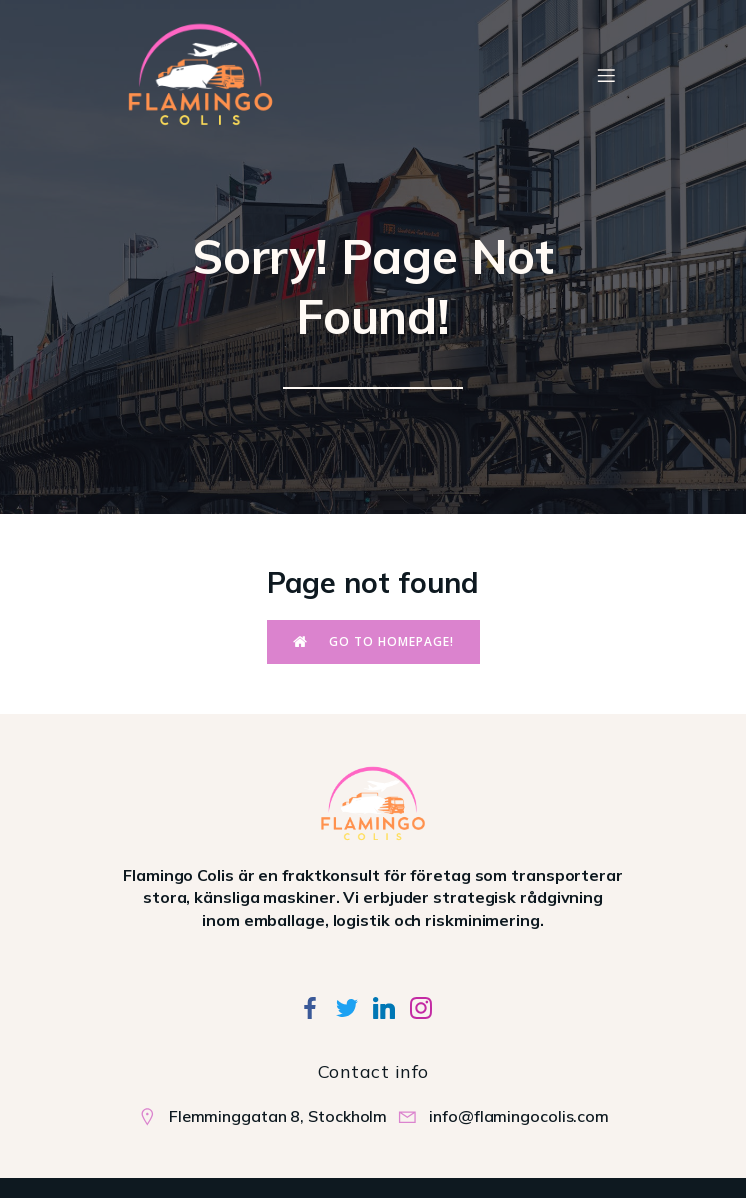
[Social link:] (317, 1006)
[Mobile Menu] (606, 75)
